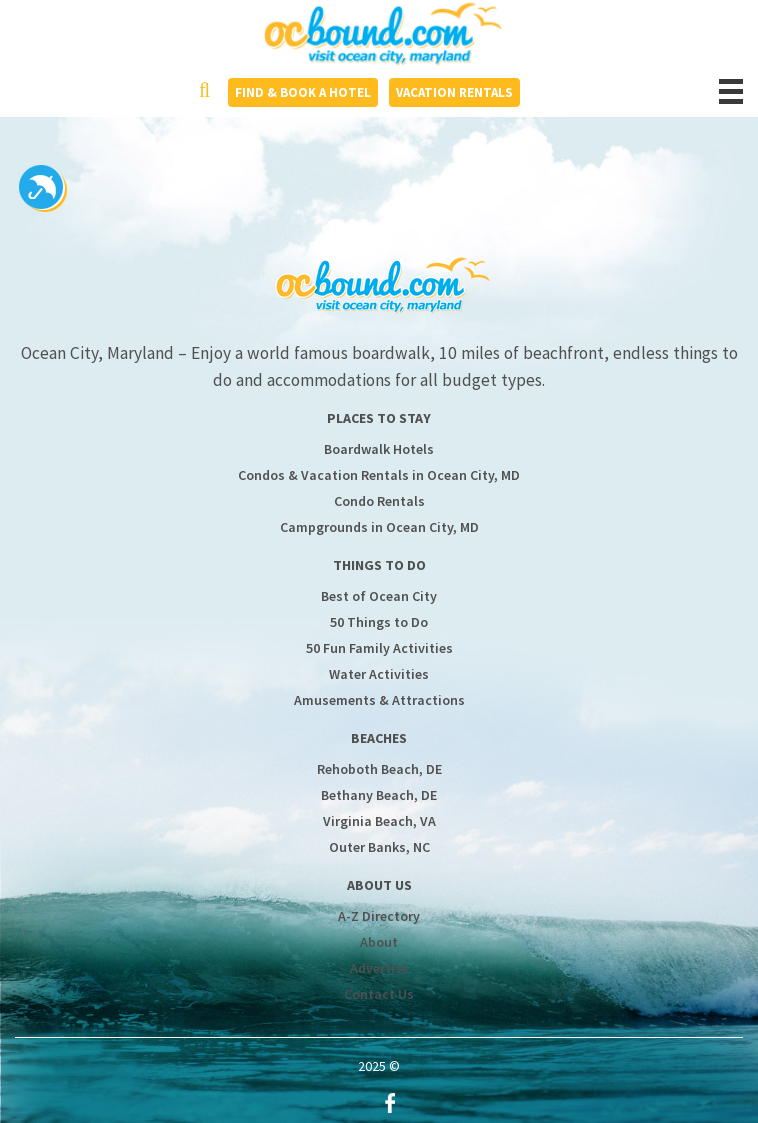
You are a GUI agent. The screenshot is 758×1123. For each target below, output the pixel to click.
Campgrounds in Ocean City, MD (379, 527)
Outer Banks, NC (379, 847)
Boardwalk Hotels (379, 449)
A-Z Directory (379, 916)
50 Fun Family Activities (379, 648)
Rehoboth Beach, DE (379, 769)
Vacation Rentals (454, 92)
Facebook (390, 1103)
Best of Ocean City (379, 596)
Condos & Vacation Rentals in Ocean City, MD (379, 475)
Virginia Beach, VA (379, 821)
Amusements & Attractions (379, 700)
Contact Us (379, 994)
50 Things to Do (379, 622)
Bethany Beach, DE (379, 795)
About (379, 942)
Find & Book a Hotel (303, 92)
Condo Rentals (379, 501)
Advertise (379, 968)
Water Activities (379, 674)
